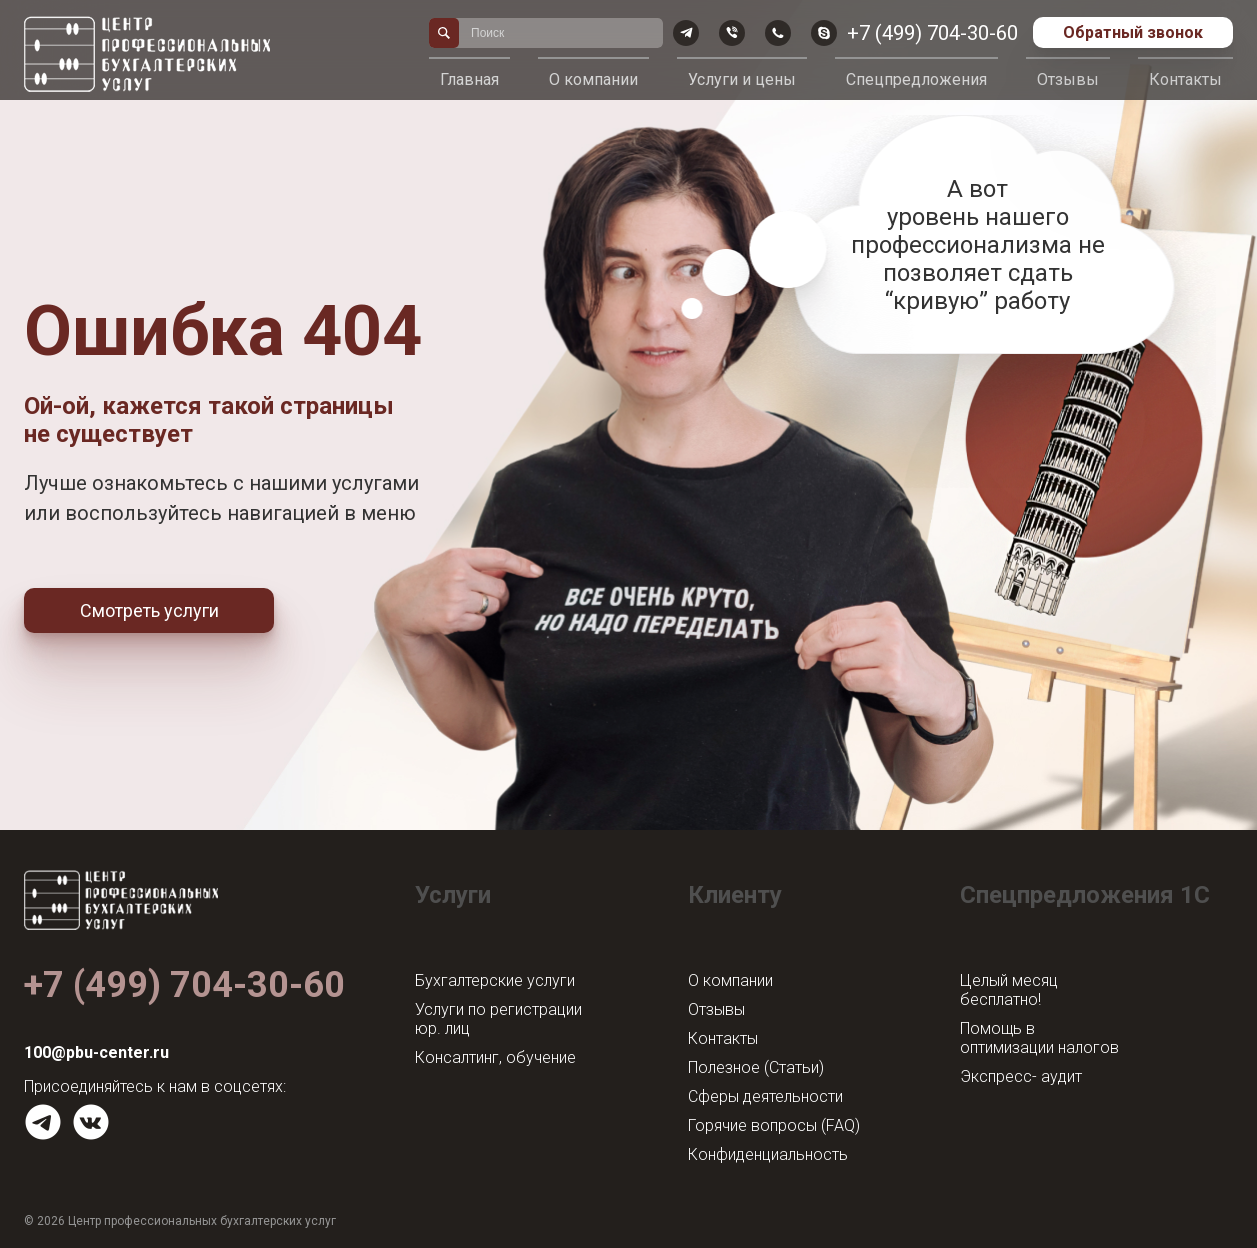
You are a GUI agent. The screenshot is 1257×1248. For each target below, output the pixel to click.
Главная (469, 79)
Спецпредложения (916, 79)
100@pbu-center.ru (96, 1052)
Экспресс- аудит (1021, 1076)
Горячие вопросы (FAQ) (774, 1125)
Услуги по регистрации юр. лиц (498, 1019)
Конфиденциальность (768, 1154)
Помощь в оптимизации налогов (1039, 1038)
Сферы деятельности (765, 1096)
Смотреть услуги (149, 610)
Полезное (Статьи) (756, 1067)
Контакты (1185, 79)
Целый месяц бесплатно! (1009, 990)
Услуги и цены (742, 79)
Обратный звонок (1133, 32)
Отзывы (1068, 79)
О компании (593, 79)
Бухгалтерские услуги (495, 980)
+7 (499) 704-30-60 (932, 33)
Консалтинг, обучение (495, 1057)
